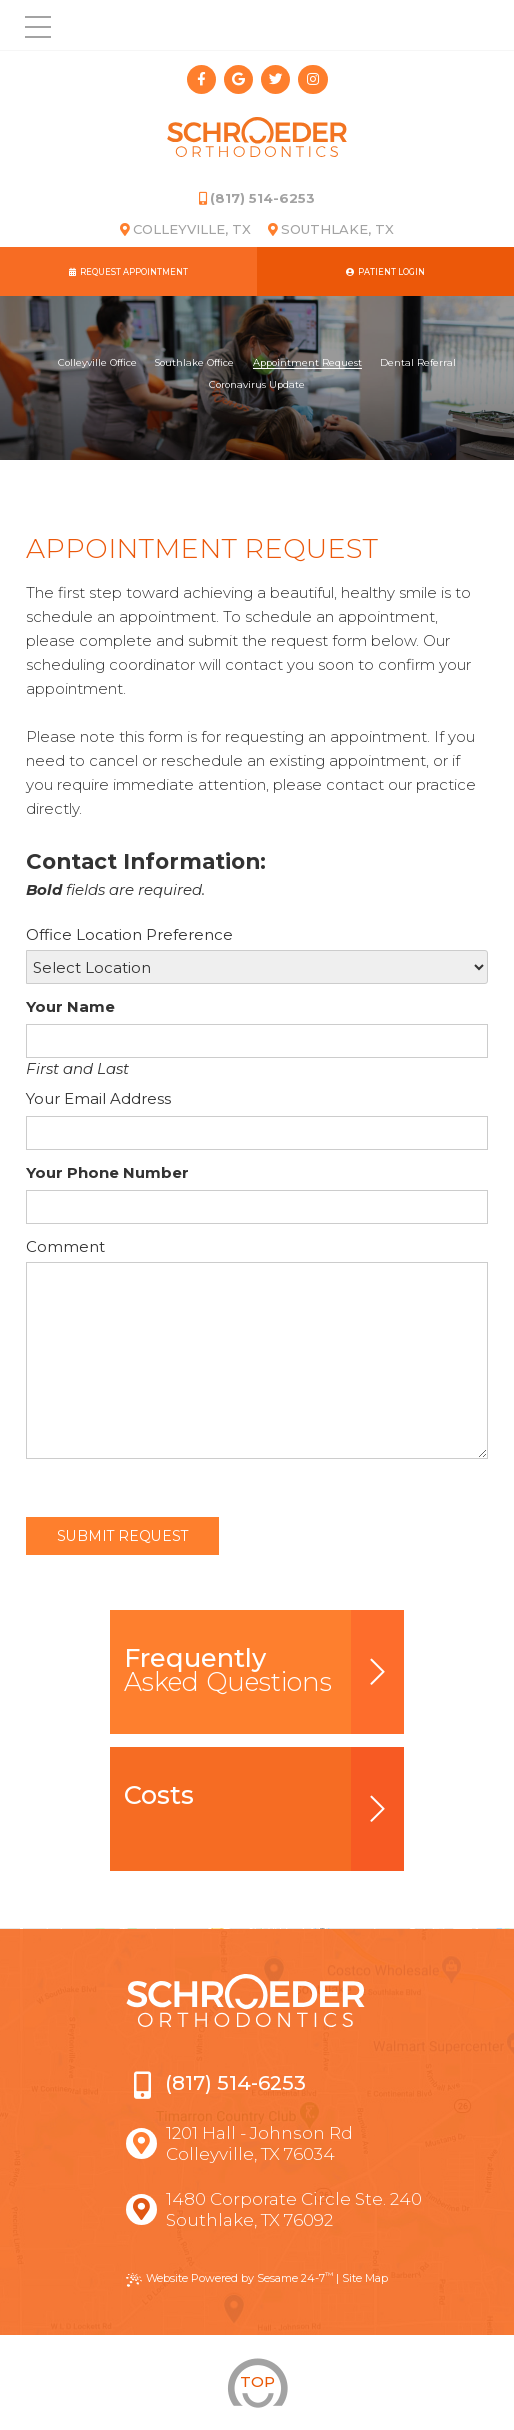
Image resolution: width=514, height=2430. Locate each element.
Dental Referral (418, 363)
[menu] (25, 25)
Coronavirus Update (257, 385)
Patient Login (385, 272)
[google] (238, 79)
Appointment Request (307, 363)
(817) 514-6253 (257, 198)
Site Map (365, 2278)
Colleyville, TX (185, 229)
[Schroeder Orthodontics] (257, 140)
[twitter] (275, 79)
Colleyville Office (97, 363)
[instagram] (312, 79)
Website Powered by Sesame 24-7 (229, 2278)
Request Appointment (128, 272)
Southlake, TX (331, 229)
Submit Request (122, 1536)
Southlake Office (194, 363)
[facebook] (201, 79)
